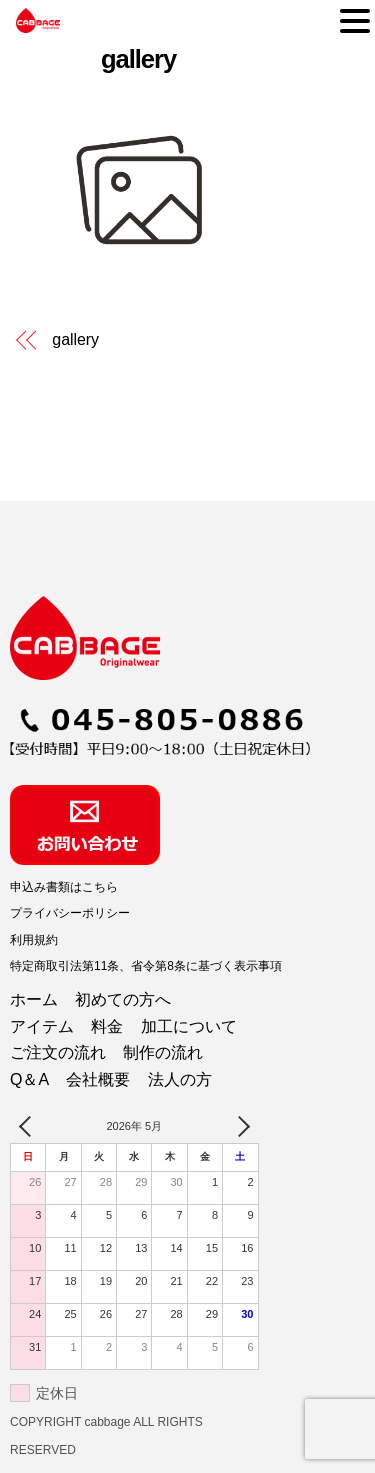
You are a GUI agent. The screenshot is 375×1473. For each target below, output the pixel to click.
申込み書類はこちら (64, 887)
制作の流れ (163, 1052)
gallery (138, 59)
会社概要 (98, 1079)
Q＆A (29, 1079)
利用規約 (34, 940)
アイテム (42, 1026)
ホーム (34, 999)
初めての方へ (123, 999)
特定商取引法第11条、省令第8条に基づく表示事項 (146, 966)
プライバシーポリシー (70, 913)
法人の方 (180, 1079)
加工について (189, 1026)
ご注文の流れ (58, 1052)
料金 (107, 1026)
